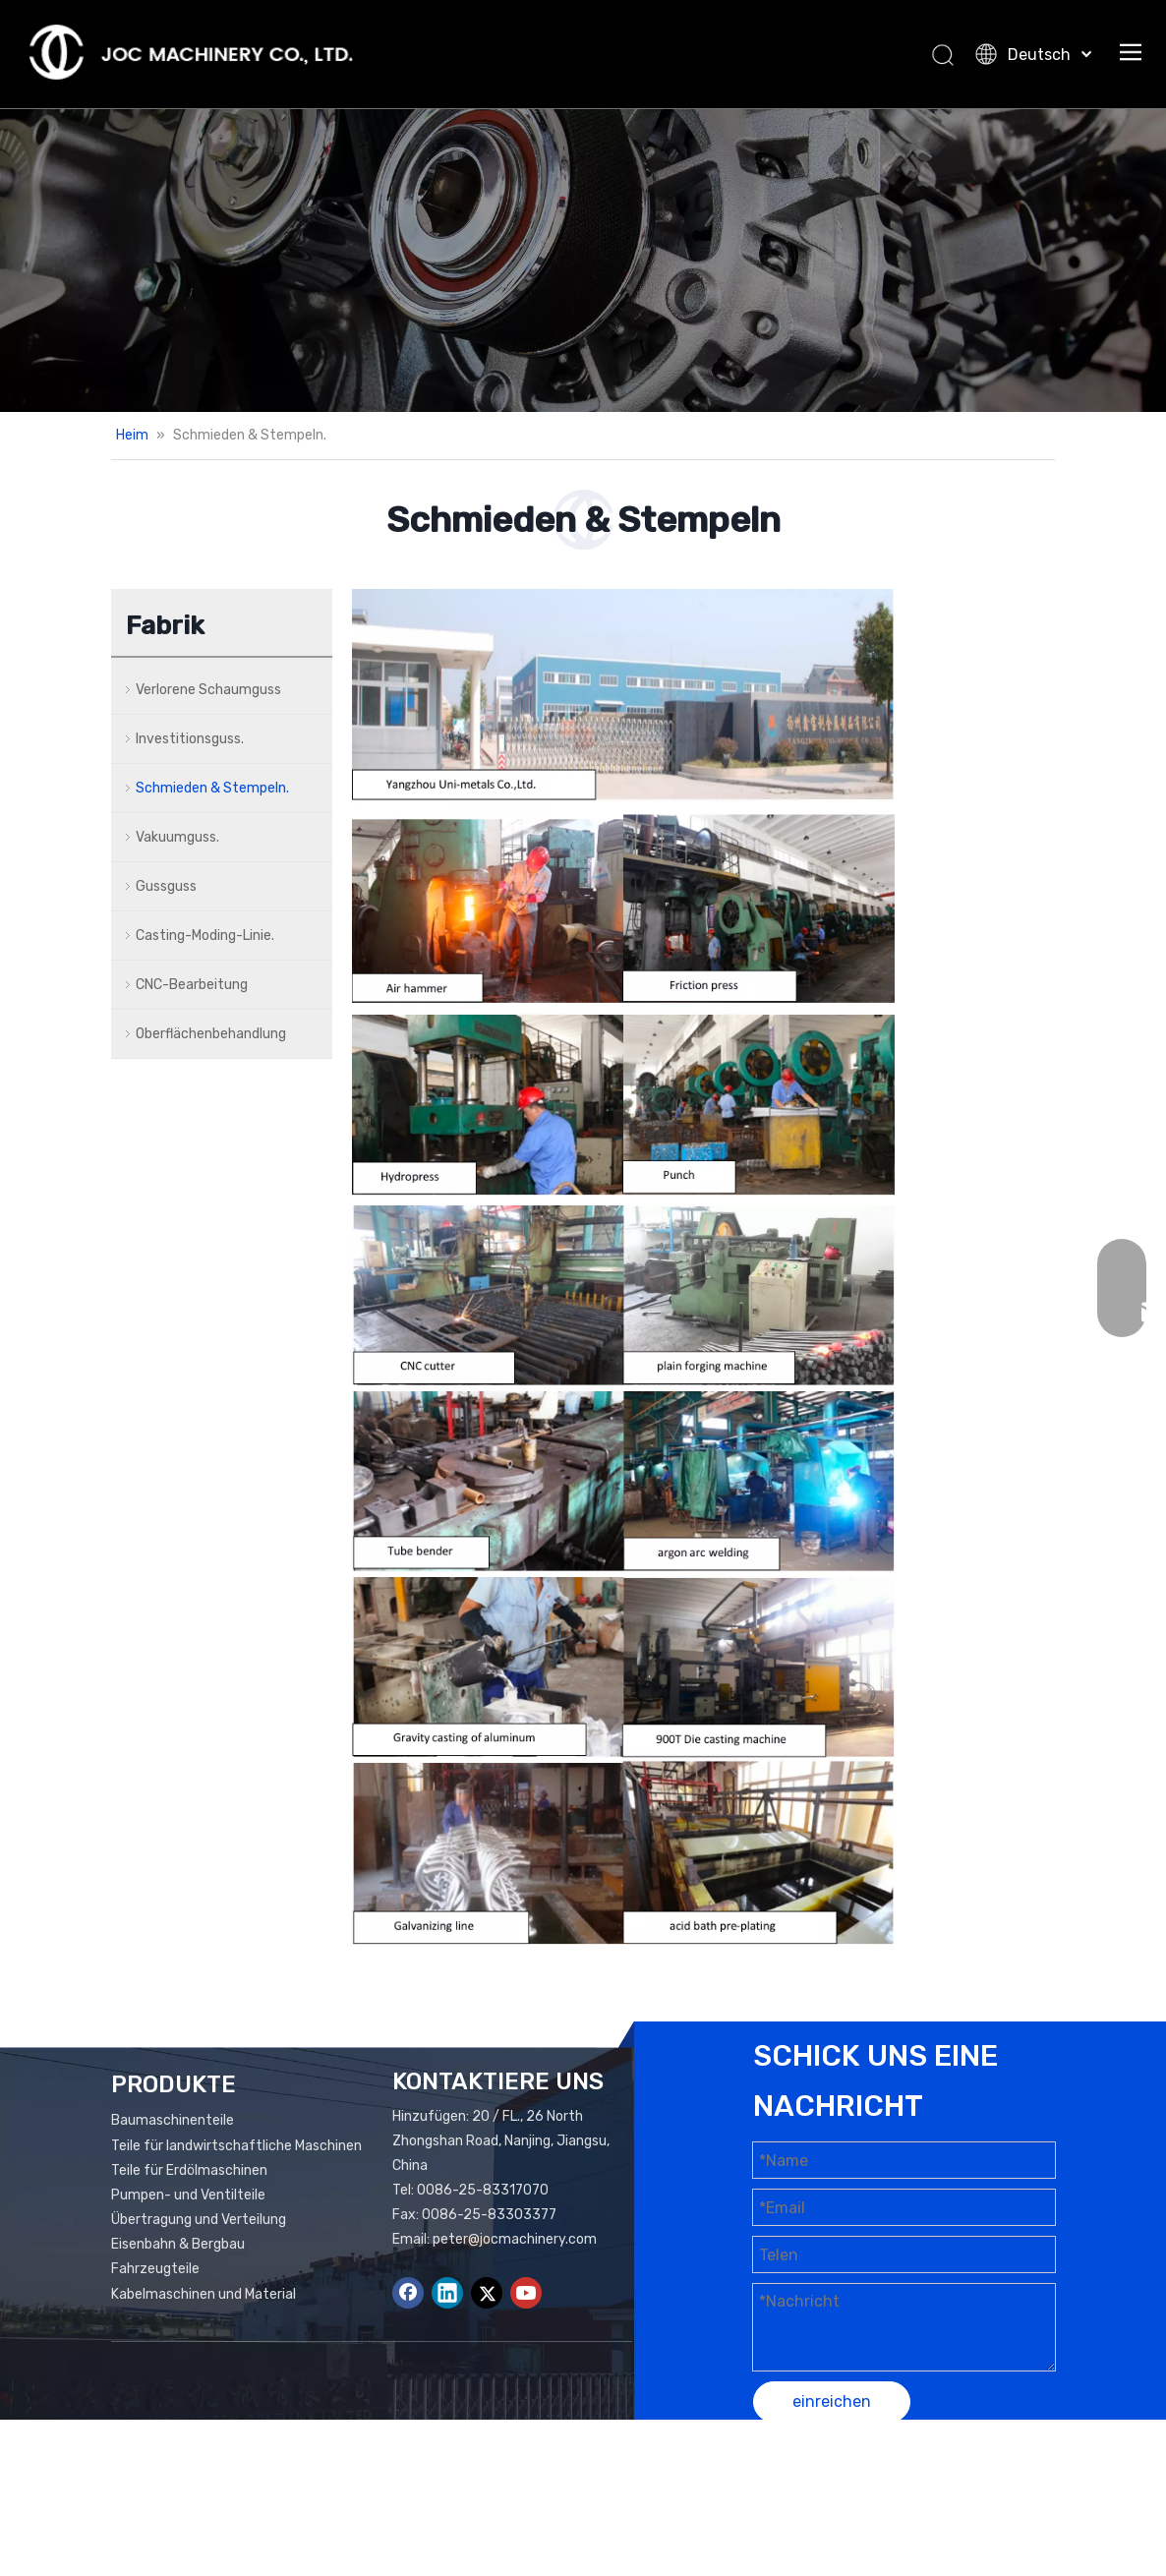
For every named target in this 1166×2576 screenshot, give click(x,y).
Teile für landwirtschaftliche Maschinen (236, 2145)
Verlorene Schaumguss (208, 689)
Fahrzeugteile (155, 2268)
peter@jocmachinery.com (515, 2239)
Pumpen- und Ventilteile (188, 2195)
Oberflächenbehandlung (211, 1033)
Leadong (886, 2504)
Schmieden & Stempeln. (212, 788)
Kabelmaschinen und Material (203, 2294)
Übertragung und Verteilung (198, 2219)
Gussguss (166, 886)
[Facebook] (408, 2293)
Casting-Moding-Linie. (205, 935)
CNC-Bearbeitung (192, 984)
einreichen (831, 2401)
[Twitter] (486, 2293)
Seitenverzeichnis (969, 2480)
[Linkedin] (447, 2293)
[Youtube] (526, 2293)
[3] (623, 892)
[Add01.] (583, 260)
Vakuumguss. (177, 837)
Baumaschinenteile (172, 2120)
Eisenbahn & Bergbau (178, 2244)
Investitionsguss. (190, 739)
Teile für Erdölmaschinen (189, 2170)
